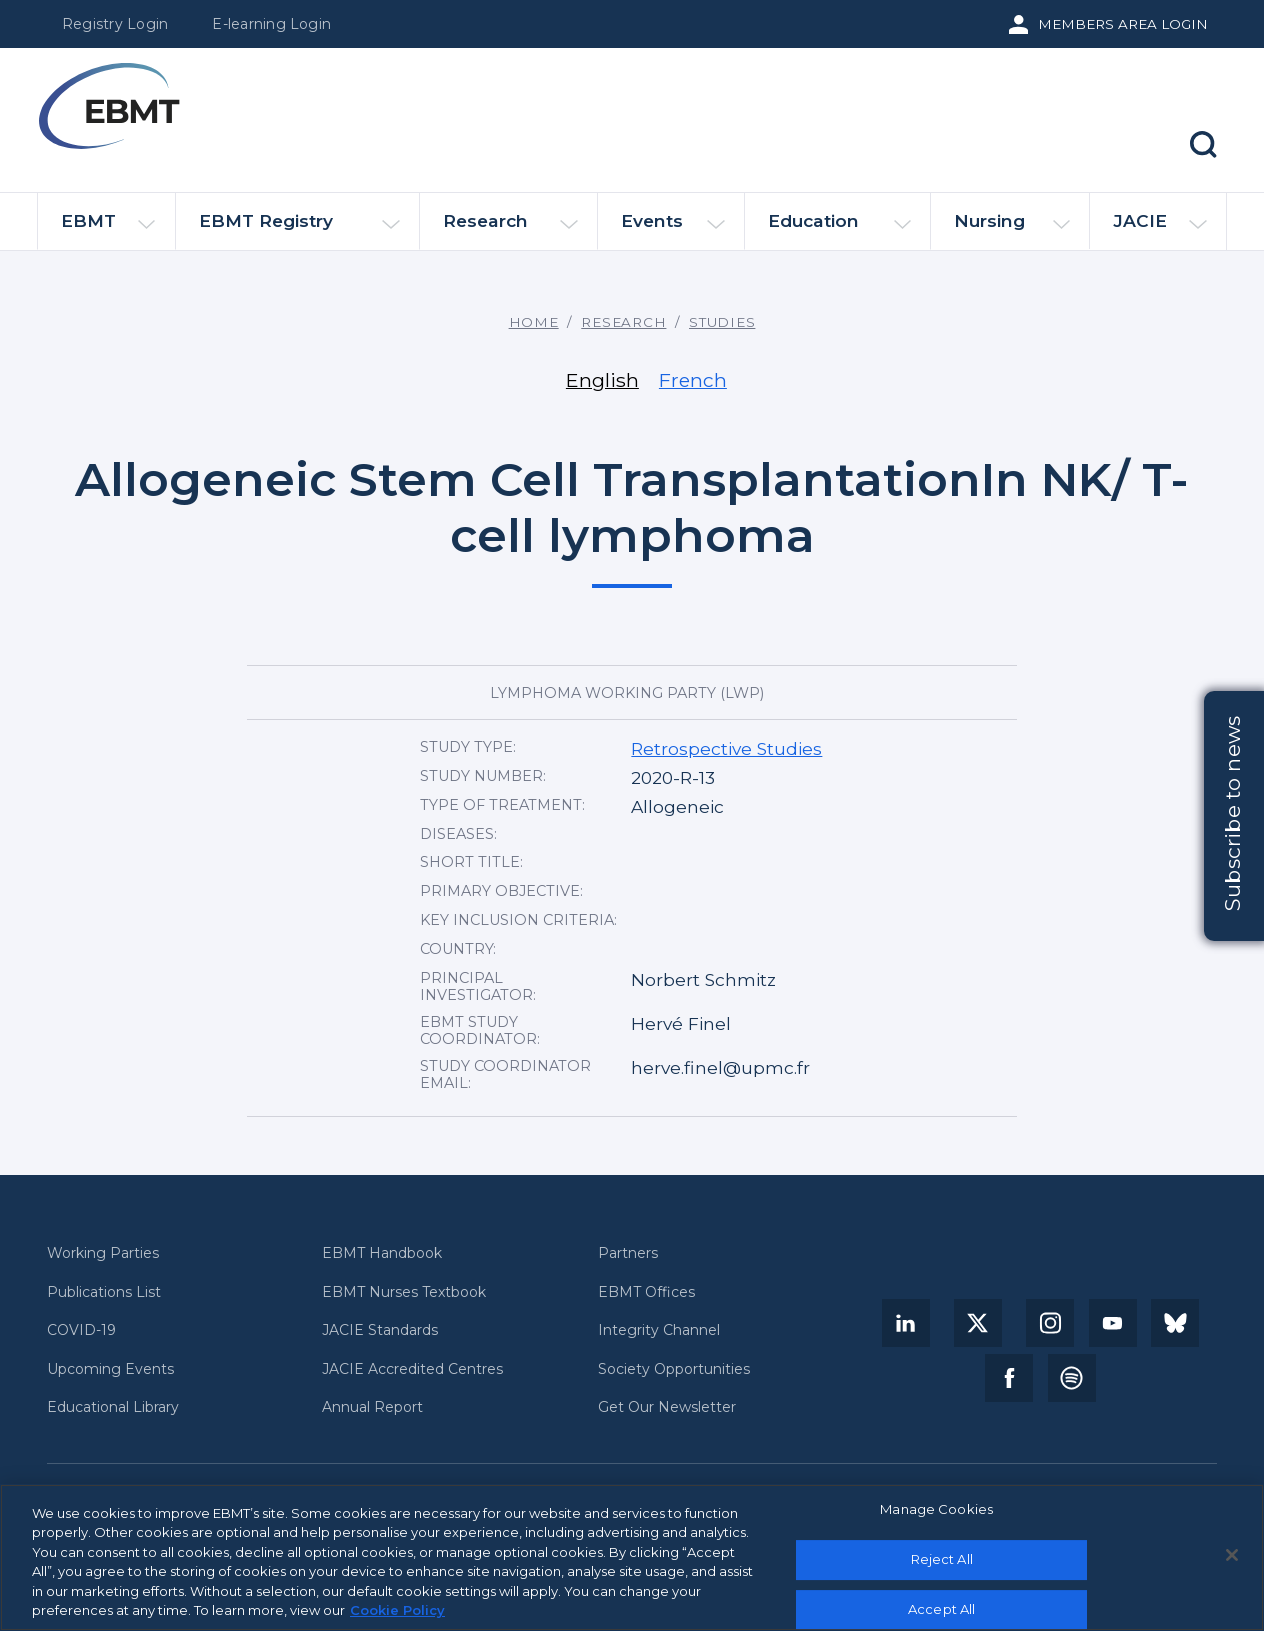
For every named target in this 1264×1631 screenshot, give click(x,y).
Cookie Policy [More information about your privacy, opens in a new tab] (397, 1618)
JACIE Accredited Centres (412, 1369)
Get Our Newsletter (667, 1407)
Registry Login (115, 24)
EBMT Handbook (382, 1253)
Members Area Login (1123, 24)
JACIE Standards (380, 1330)
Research (510, 229)
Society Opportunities (674, 1369)
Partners (628, 1253)
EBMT (108, 229)
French (693, 380)
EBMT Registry (299, 229)
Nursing (1012, 229)
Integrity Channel (659, 1330)
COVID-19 (81, 1330)
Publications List (104, 1292)
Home (534, 322)
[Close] (1232, 1563)
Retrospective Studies (726, 748)
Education (839, 229)
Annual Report (372, 1407)
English (602, 380)
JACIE (1159, 229)
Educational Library (113, 1407)
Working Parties (103, 1253)
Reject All (942, 1566)
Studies (722, 322)
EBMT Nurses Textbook (404, 1292)
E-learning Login (271, 24)
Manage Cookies (936, 1517)
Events (673, 229)
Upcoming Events (110, 1369)
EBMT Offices (646, 1292)
